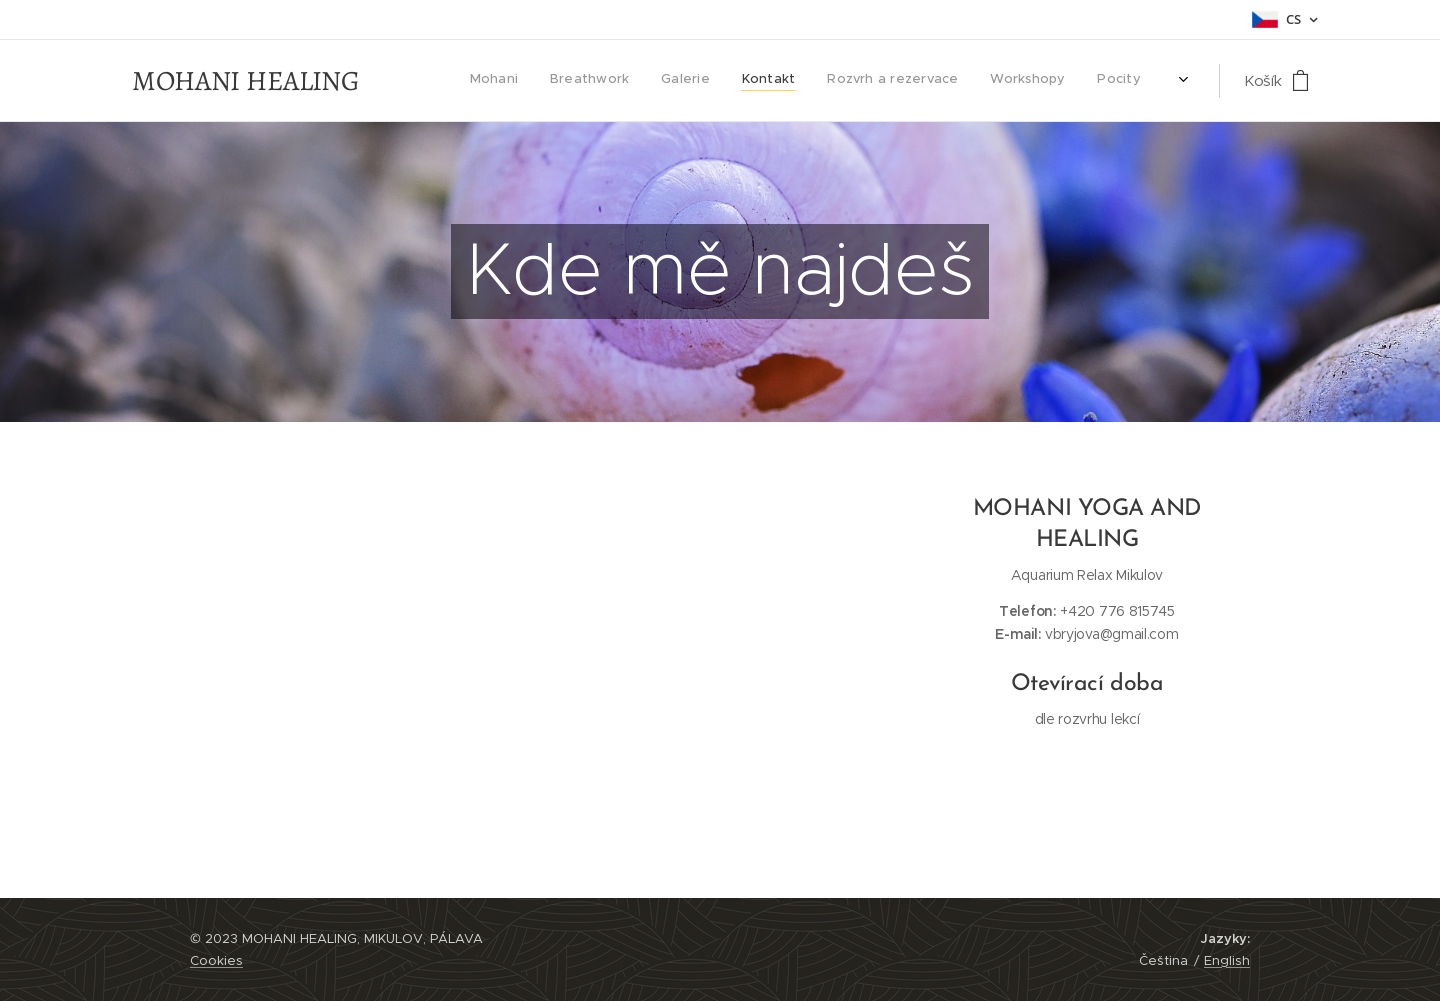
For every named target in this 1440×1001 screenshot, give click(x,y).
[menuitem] (548, 81)
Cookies (216, 960)
